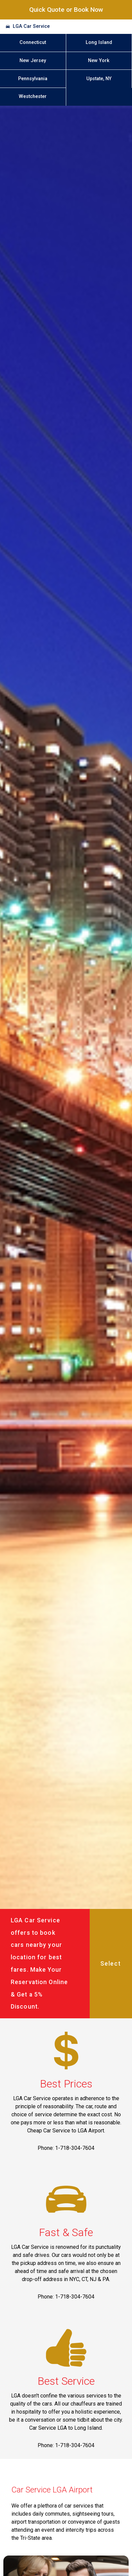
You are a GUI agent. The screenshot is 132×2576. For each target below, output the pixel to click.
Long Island (99, 42)
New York (98, 60)
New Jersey (32, 60)
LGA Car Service (31, 26)
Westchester (33, 96)
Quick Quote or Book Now (66, 9)
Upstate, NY (99, 79)
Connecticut (32, 42)
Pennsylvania (32, 79)
